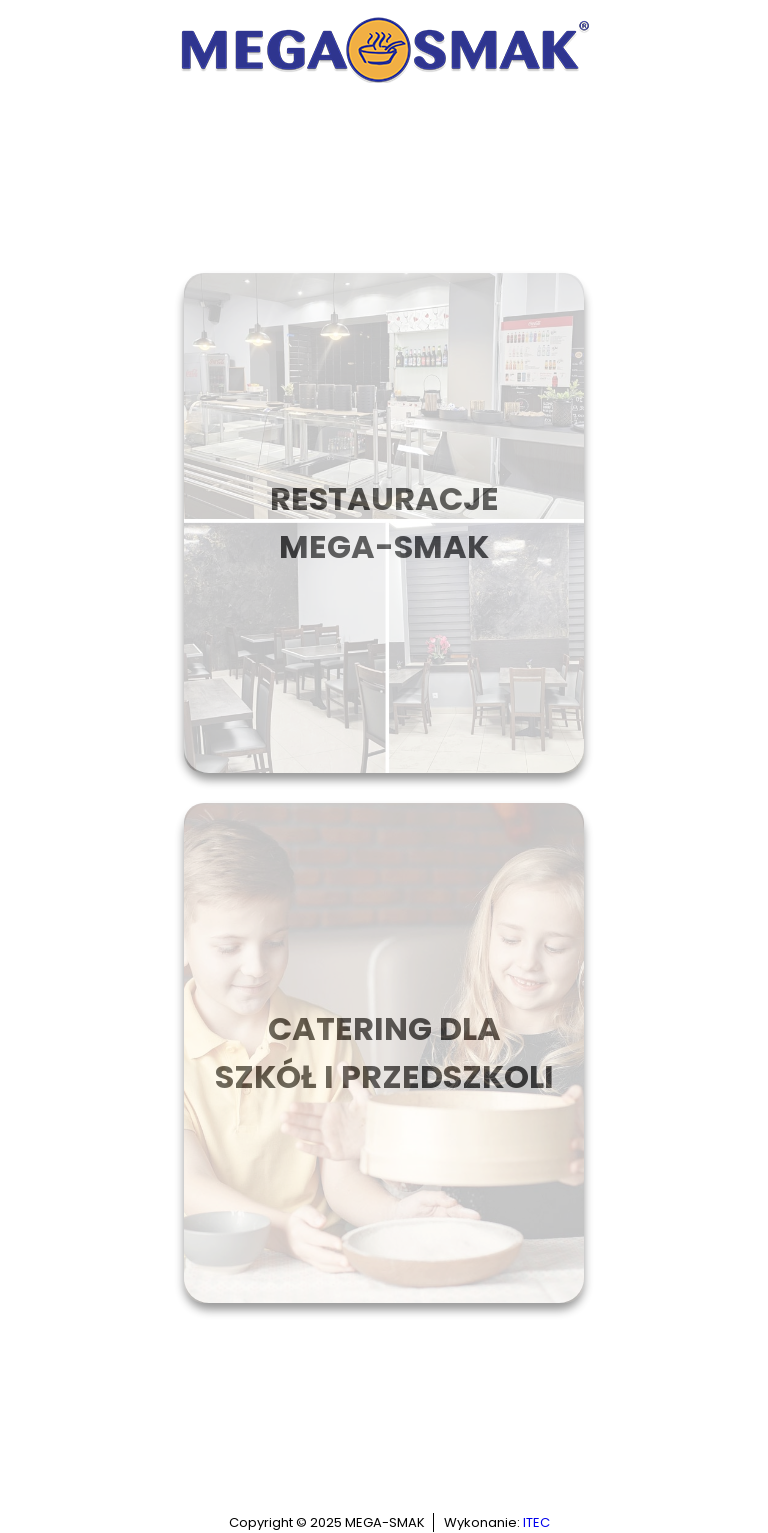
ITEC (536, 1522)
